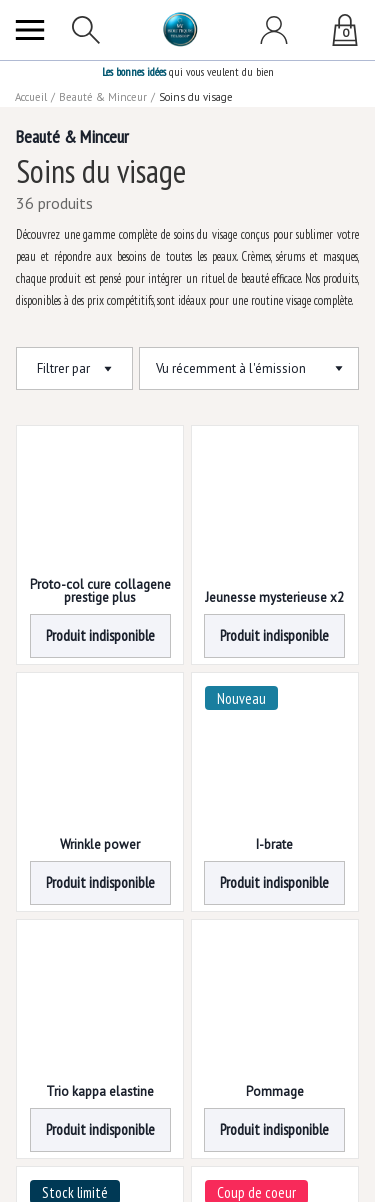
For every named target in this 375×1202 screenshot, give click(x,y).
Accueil (32, 97)
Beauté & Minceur (103, 97)
